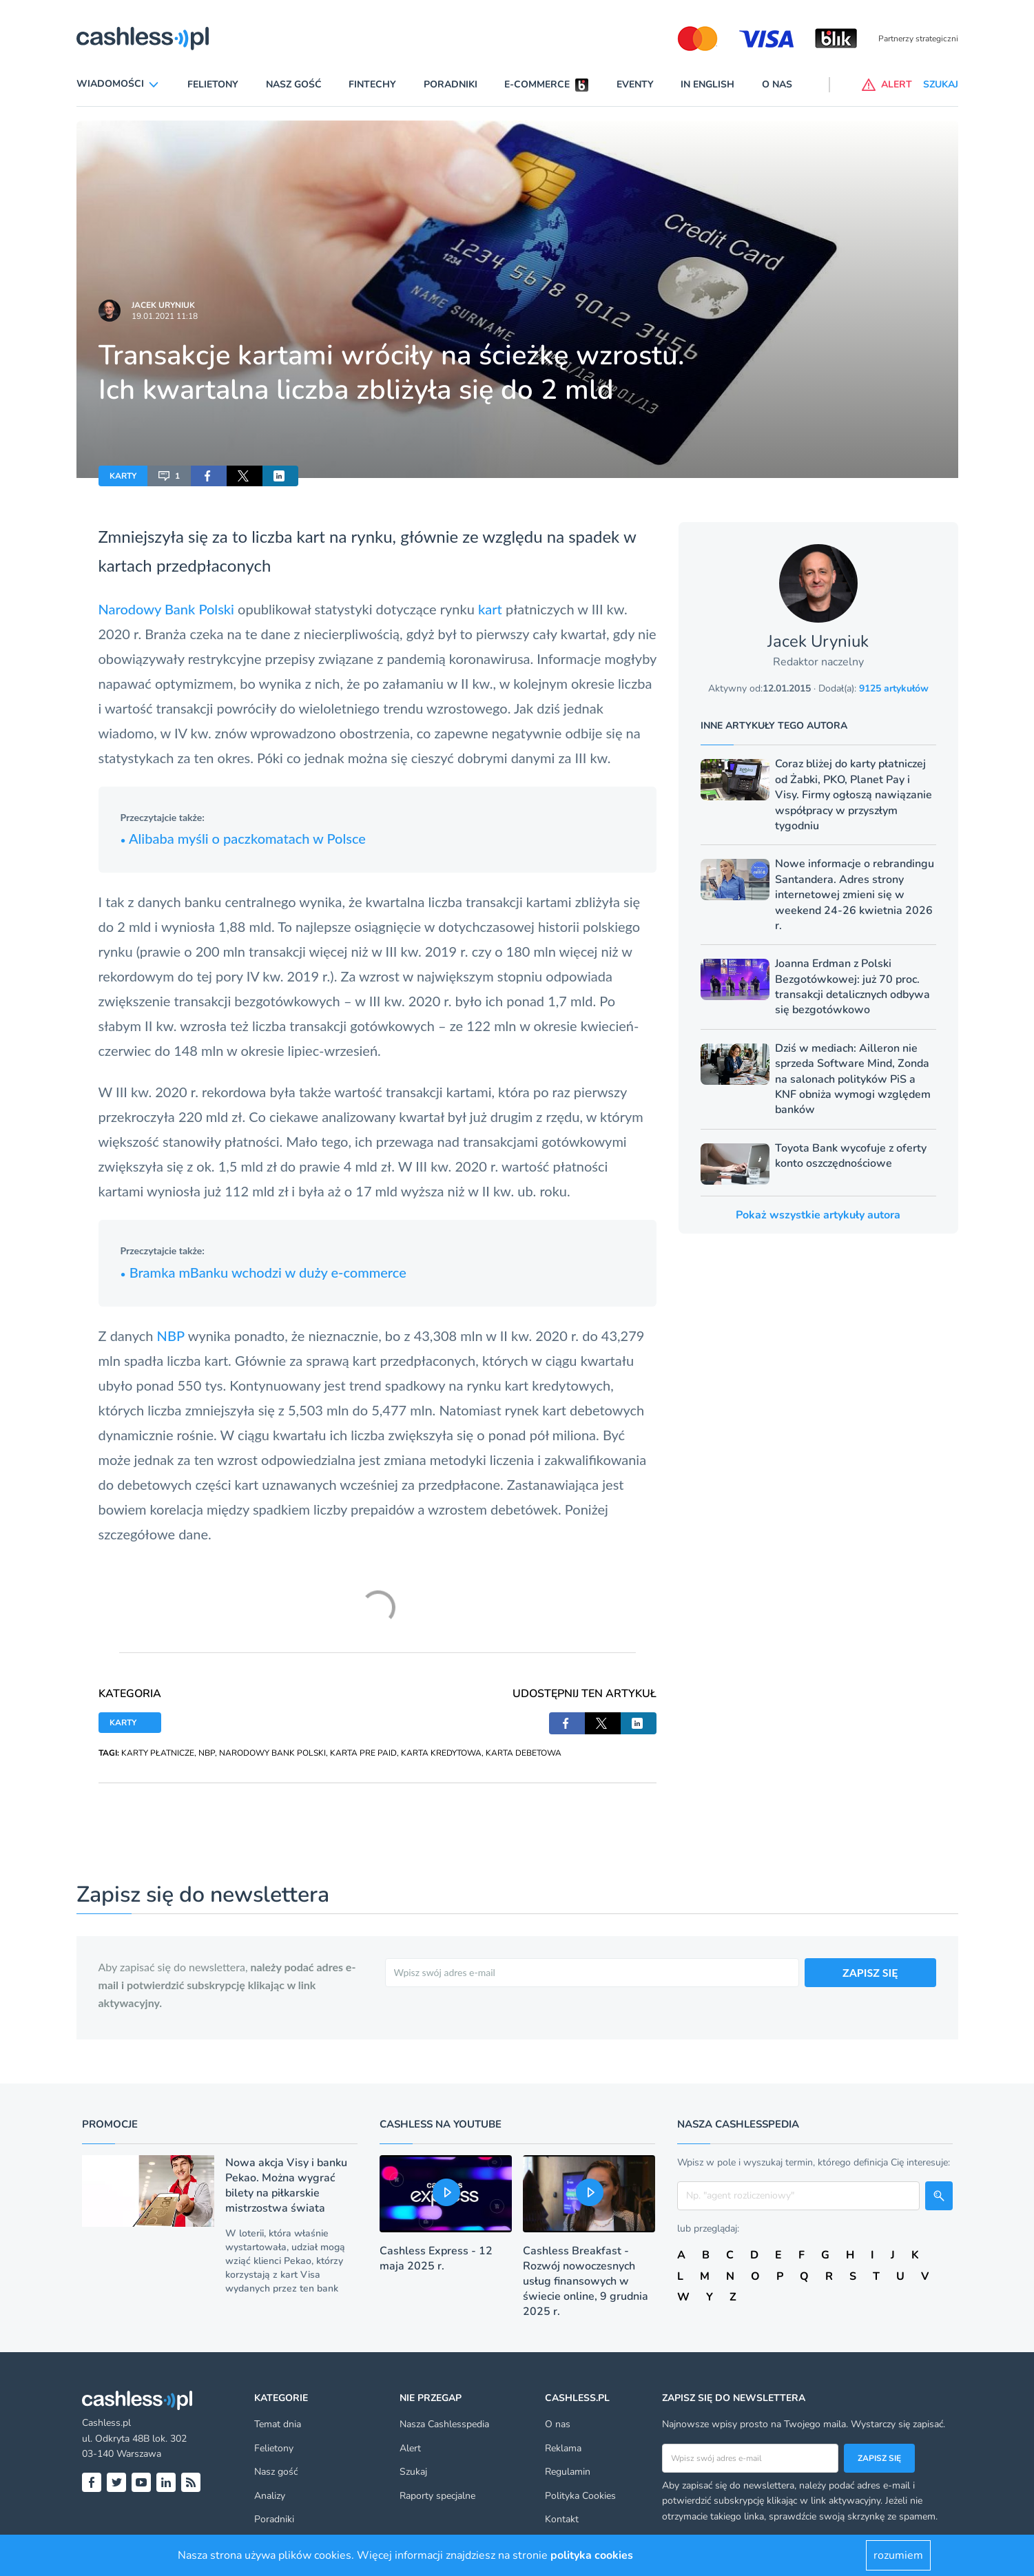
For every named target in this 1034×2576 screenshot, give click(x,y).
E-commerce (537, 84)
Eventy (635, 84)
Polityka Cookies (580, 2495)
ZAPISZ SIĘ (870, 1972)
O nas (777, 84)
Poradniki (450, 84)
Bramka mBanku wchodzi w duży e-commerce (263, 1272)
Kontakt (562, 2519)
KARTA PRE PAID (363, 1752)
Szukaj (413, 2471)
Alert (410, 2448)
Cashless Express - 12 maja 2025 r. (436, 2258)
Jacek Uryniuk (163, 305)
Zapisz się (879, 2458)
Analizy (269, 2495)
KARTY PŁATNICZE (157, 1752)
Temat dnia (277, 2424)
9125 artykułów (894, 688)
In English (707, 84)
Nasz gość (294, 84)
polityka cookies (591, 2555)
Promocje (110, 2124)
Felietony (212, 84)
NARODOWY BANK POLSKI (272, 1752)
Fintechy (372, 84)
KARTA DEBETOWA (523, 1752)
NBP (171, 1335)
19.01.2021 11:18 (165, 316)
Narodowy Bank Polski (166, 609)
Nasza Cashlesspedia (444, 2424)
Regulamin (567, 2471)
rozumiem (898, 2555)
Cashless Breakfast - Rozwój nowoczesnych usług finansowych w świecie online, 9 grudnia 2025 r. (585, 2281)
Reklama (563, 2448)
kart (490, 609)
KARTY (123, 475)
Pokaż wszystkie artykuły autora (818, 1215)
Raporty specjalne (437, 2495)
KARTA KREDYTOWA (441, 1752)
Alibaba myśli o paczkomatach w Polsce (243, 838)
